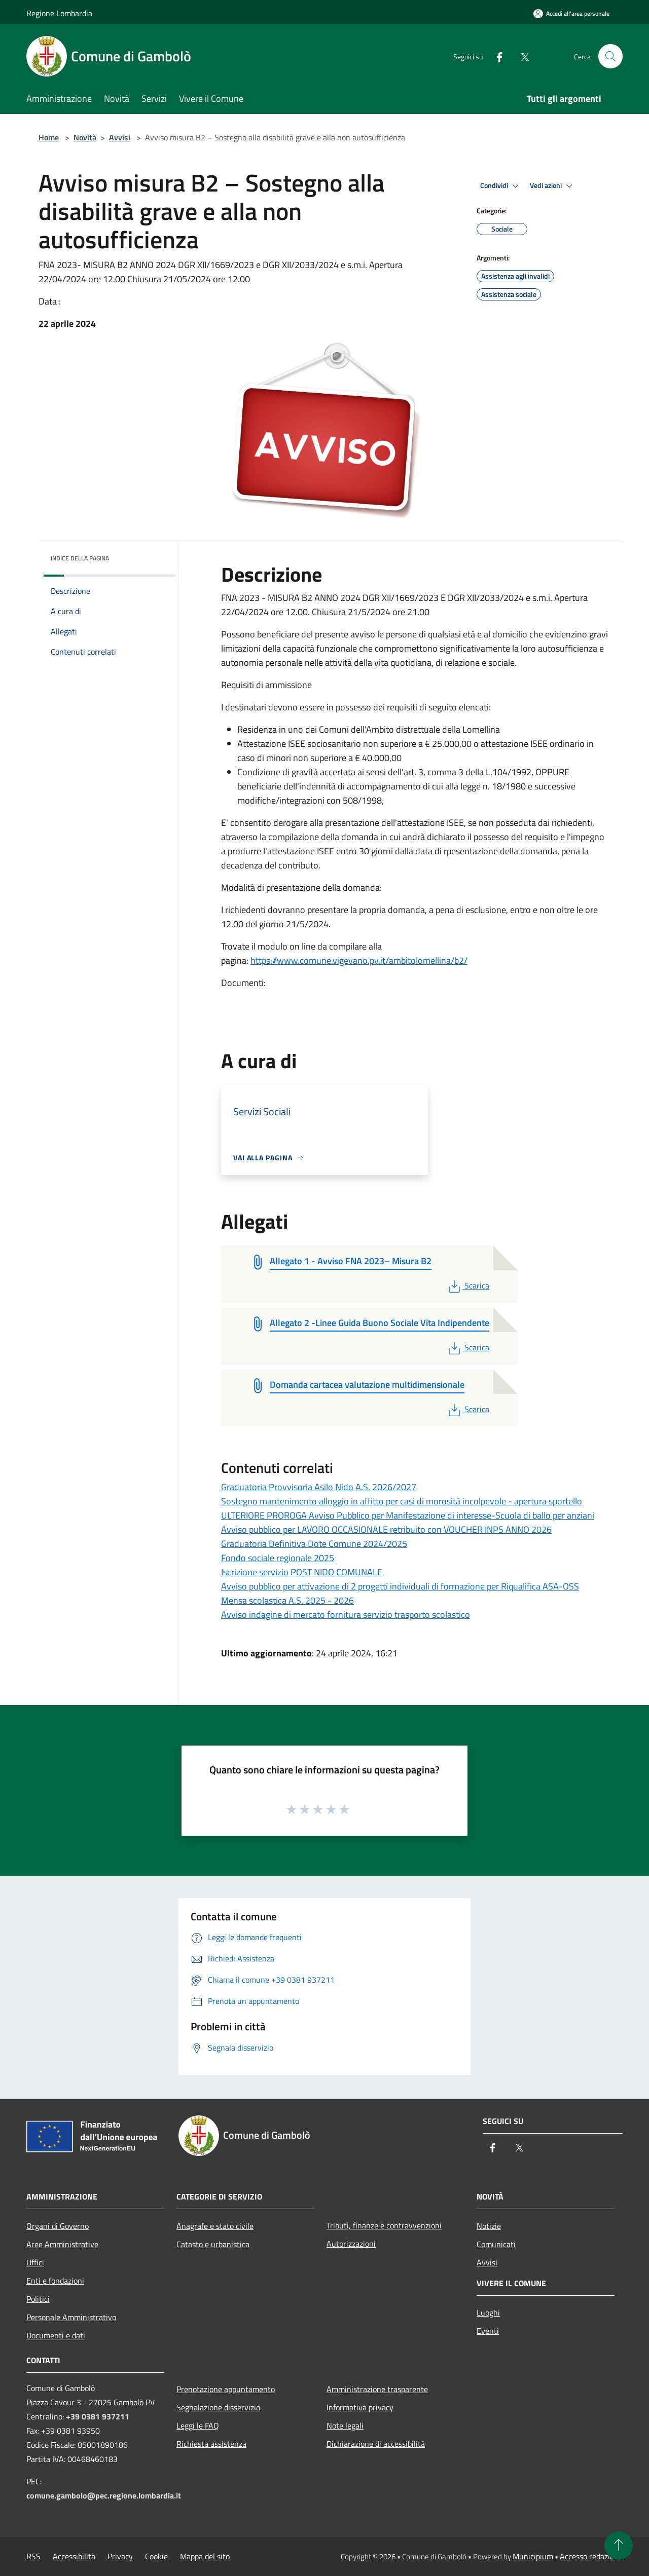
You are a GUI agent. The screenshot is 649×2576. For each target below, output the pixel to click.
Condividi (501, 186)
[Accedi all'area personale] (571, 13)
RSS (33, 2556)
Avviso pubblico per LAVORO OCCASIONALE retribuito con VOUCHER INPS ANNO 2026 (386, 1529)
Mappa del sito (205, 2556)
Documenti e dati (55, 2335)
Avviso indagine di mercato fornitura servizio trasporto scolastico (345, 1614)
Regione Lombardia (59, 13)
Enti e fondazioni (55, 2281)
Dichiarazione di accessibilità (376, 2444)
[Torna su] (618, 2545)
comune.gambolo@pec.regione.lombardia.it (103, 2495)
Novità (85, 137)
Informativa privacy (360, 2407)
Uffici (35, 2262)
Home (49, 137)
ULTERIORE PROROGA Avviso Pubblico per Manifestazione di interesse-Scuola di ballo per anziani (407, 1515)
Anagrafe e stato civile (215, 2226)
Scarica (467, 1285)
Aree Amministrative (62, 2244)
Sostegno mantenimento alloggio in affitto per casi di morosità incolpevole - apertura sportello (401, 1501)
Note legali (345, 2425)
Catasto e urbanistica (212, 2244)
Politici (38, 2299)
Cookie (156, 2556)
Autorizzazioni (351, 2244)
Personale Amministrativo (71, 2317)
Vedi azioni (552, 186)
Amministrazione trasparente (377, 2389)
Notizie (489, 2226)
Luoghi (488, 2312)
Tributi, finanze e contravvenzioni (384, 2225)
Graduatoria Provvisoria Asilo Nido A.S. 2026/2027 (318, 1487)
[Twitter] (520, 56)
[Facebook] (495, 56)
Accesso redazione (591, 2556)
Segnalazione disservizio (218, 2407)
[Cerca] (610, 56)
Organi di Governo (57, 2226)
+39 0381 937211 (97, 2416)
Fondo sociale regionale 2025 (277, 1558)
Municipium (533, 2556)
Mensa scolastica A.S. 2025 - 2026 (287, 1600)
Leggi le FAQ (197, 2425)
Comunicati (496, 2244)
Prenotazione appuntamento (225, 2389)
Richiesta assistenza (211, 2444)
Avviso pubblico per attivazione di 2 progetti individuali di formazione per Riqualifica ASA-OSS (400, 1586)
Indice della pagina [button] (80, 558)
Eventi (488, 2331)
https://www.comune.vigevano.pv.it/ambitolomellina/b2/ (358, 960)
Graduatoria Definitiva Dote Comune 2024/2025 (314, 1543)
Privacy (120, 2556)
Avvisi (119, 137)
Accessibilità (74, 2556)
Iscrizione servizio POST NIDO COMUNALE (301, 1572)
